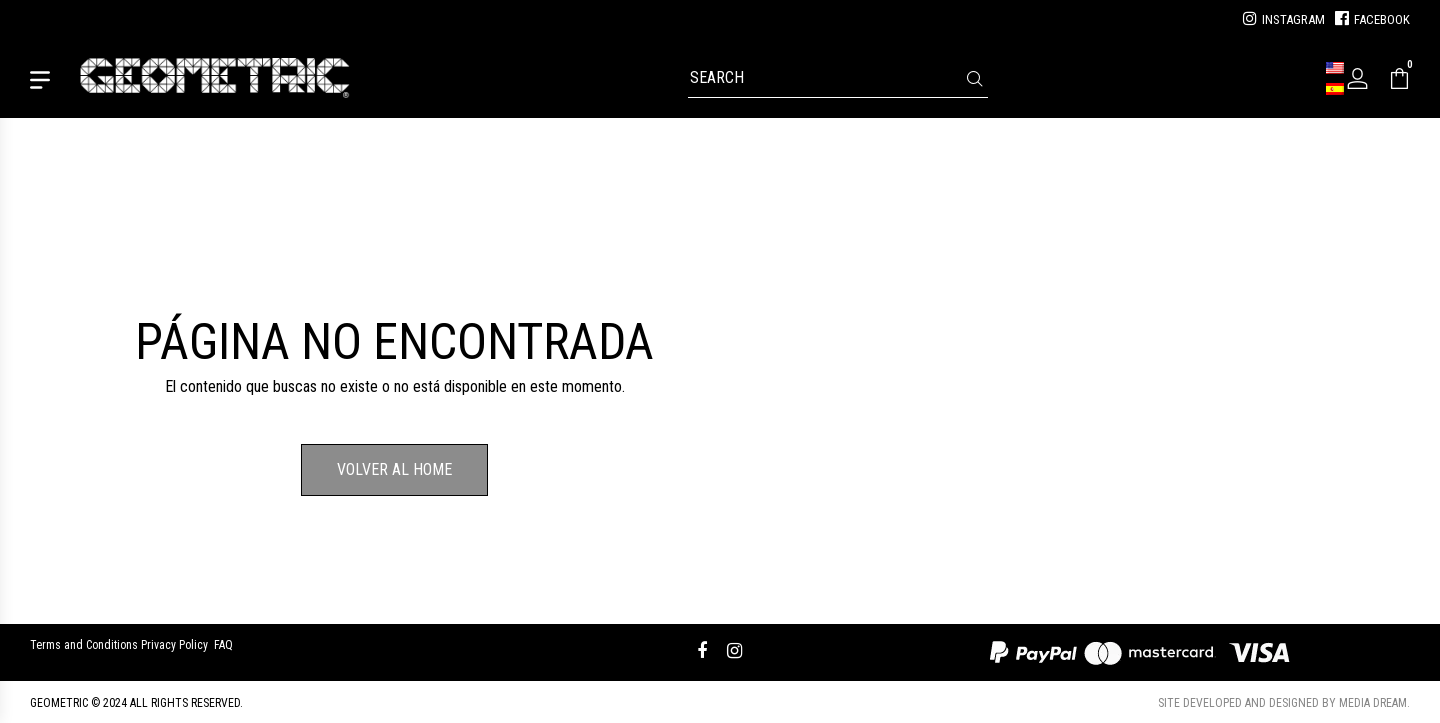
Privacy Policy (174, 645)
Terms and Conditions (84, 645)
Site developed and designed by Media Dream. (1284, 703)
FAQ (223, 645)
